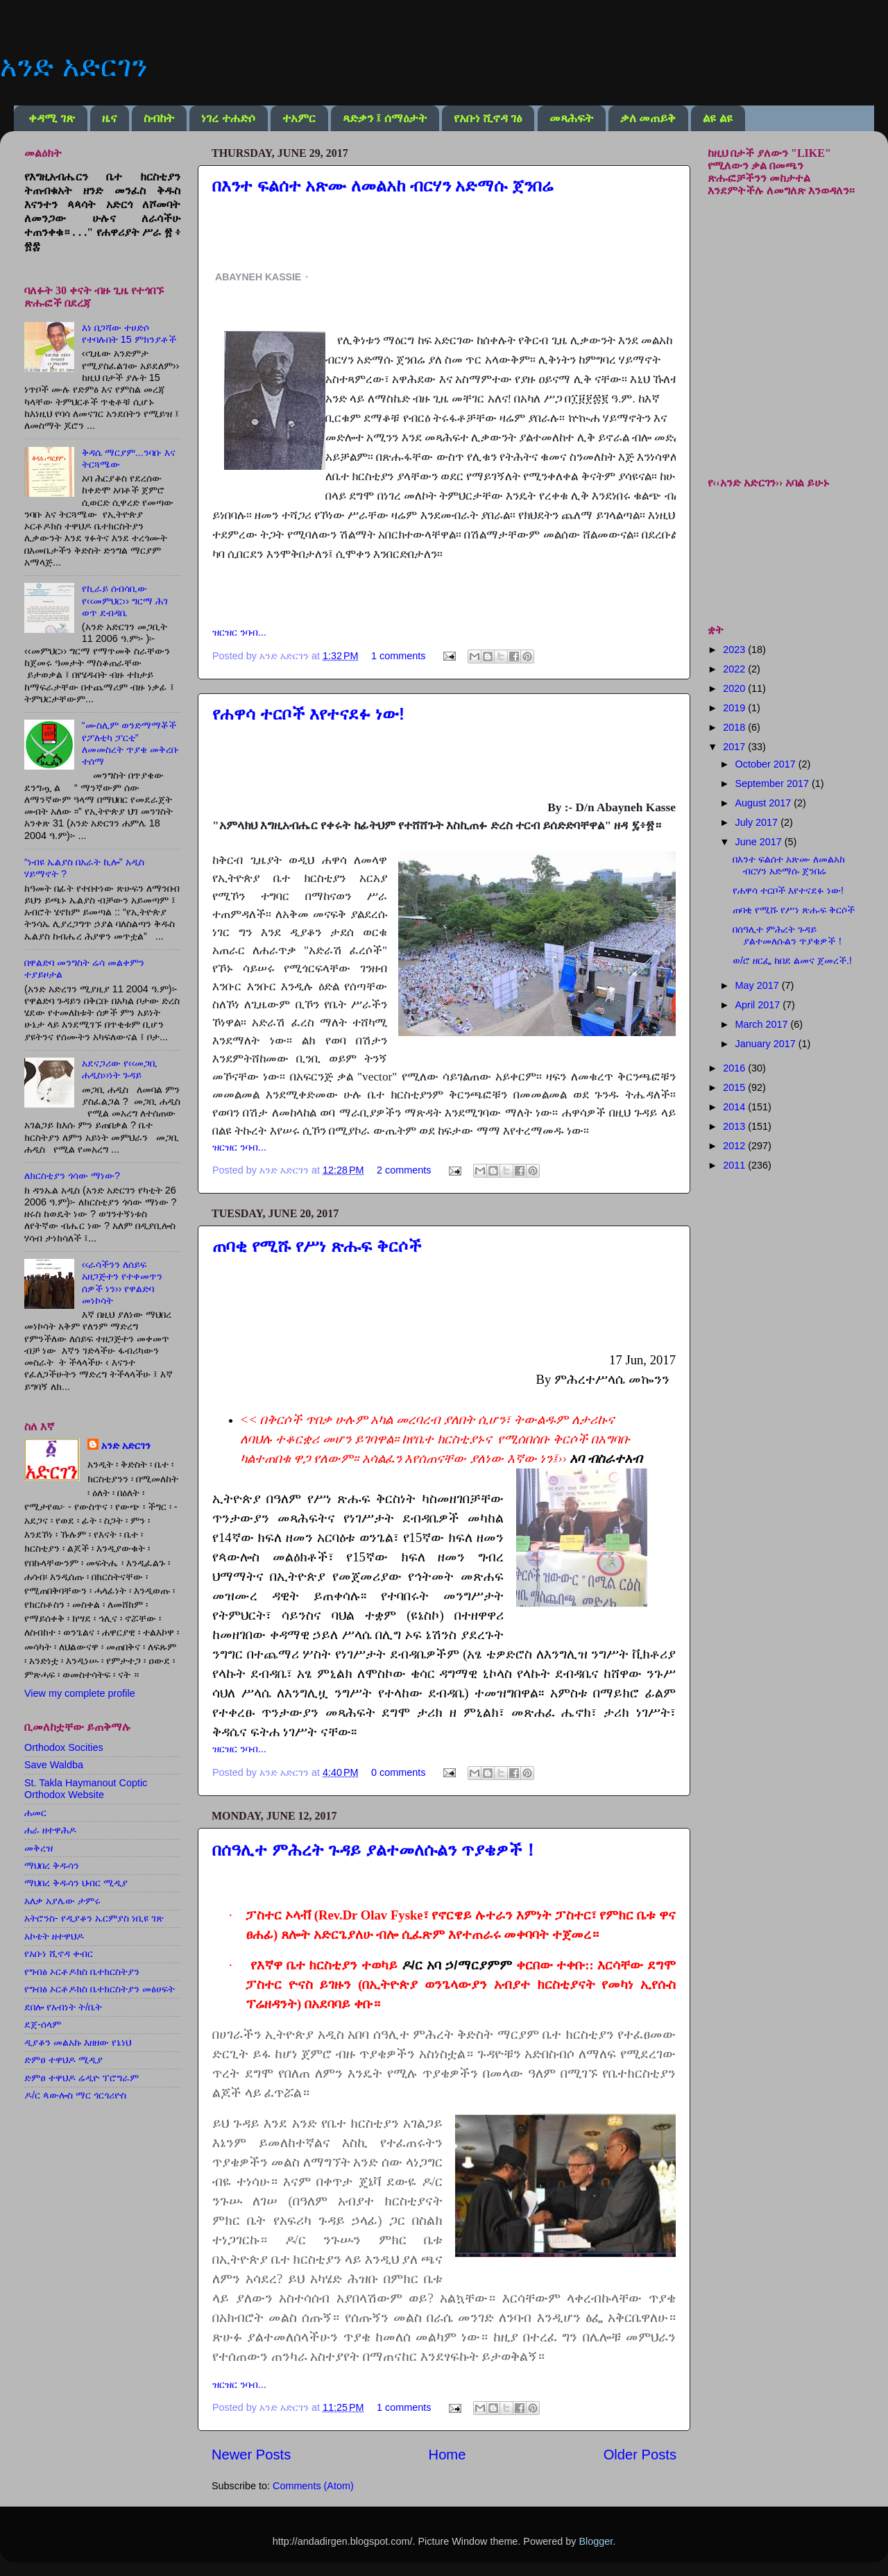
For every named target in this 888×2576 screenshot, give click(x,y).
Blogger (596, 2541)
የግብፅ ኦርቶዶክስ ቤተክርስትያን (81, 1971)
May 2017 (758, 985)
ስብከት (159, 118)
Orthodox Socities (63, 1747)
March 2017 (763, 1024)
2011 (735, 1165)
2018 (735, 727)
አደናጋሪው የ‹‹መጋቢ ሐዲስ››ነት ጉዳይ (120, 1069)
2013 (735, 1126)
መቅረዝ (38, 1848)
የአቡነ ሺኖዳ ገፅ (488, 118)
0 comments (398, 1772)
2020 (735, 688)
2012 (735, 1145)
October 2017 (767, 764)
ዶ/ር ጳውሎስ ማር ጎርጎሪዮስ (75, 2095)
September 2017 (773, 783)
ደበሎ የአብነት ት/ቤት (63, 2006)
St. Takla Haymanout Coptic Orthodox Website (85, 1788)
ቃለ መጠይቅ (648, 118)
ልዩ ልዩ (717, 118)
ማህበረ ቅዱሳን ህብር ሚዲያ (76, 1882)
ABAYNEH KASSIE (258, 276)
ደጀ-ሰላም (42, 2024)
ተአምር (299, 118)
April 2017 (759, 1004)
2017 (735, 746)
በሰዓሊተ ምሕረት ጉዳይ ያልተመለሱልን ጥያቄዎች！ (375, 1849)
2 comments (404, 1170)
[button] (325, 276)
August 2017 (764, 802)
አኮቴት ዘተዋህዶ (54, 1936)
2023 (735, 649)
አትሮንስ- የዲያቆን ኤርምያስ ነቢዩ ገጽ (94, 1918)
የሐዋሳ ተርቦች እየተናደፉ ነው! (308, 713)
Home (447, 2454)
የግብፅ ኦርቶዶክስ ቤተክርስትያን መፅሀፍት (99, 1988)
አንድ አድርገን (73, 66)
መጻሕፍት (571, 118)
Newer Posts (251, 2454)
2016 (735, 1068)
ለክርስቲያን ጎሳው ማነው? (72, 1175)
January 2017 (767, 1043)
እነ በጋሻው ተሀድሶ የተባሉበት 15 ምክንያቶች (129, 333)
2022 (735, 669)
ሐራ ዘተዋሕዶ (50, 1830)
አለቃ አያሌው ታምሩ (62, 1900)
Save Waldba (53, 1764)
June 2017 (760, 841)
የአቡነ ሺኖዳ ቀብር (58, 1953)
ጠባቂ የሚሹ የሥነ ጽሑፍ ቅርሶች (317, 1246)
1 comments (398, 655)
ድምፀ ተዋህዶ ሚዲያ (63, 2059)
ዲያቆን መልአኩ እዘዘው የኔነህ (77, 2042)
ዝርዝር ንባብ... (239, 632)
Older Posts (640, 2454)
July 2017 (758, 822)
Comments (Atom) (313, 2485)
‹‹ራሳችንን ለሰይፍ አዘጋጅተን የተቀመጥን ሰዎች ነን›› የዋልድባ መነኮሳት (122, 1282)
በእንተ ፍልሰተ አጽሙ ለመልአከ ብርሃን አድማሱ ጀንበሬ (383, 185)
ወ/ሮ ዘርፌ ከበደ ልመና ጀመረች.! (792, 960)
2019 (735, 707)
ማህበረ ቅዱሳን (51, 1865)
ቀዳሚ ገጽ (51, 118)
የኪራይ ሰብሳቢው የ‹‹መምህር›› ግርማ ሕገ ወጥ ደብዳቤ (125, 600)
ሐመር (35, 1812)
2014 (735, 1106)
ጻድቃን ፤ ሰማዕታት (385, 118)
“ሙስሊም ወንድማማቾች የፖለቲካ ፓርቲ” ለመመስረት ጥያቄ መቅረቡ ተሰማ (130, 743)
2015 (735, 1087)
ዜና (109, 118)
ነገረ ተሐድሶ (228, 118)
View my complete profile (79, 1693)
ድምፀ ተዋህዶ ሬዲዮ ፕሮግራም (81, 2077)
